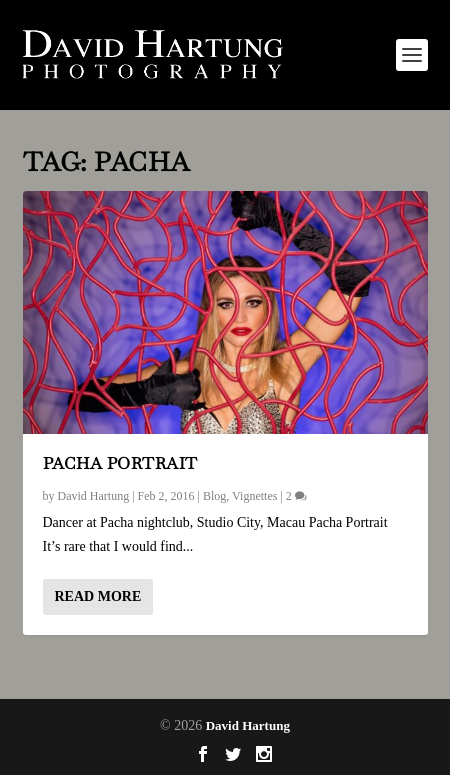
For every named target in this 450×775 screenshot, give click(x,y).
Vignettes (254, 496)
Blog (214, 496)
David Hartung (94, 496)
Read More (98, 596)
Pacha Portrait (120, 463)
